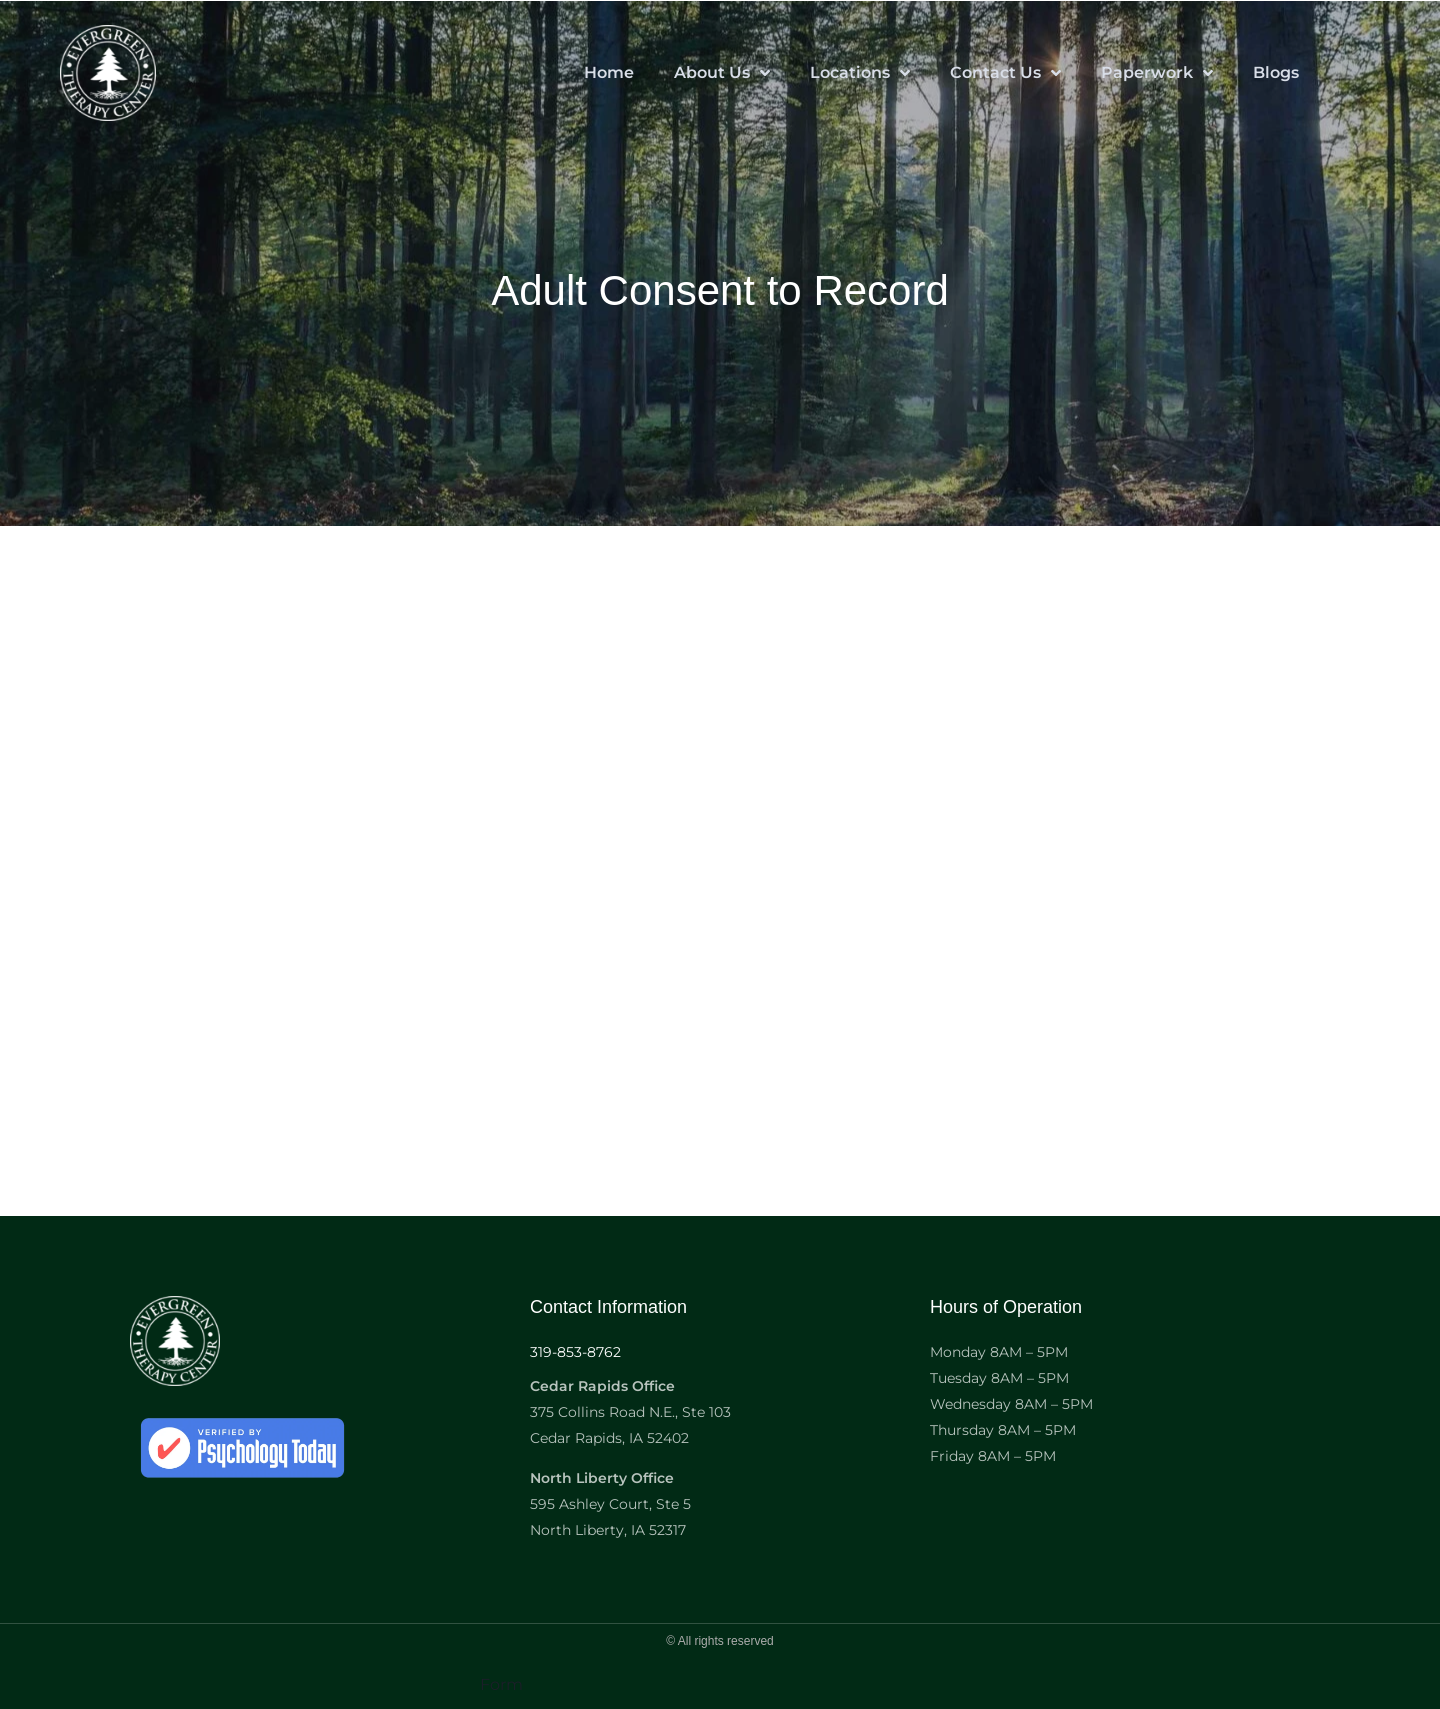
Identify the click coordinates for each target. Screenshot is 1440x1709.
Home (609, 72)
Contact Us (1005, 73)
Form (501, 1684)
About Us (722, 73)
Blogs (1276, 72)
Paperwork (1157, 73)
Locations (860, 73)
